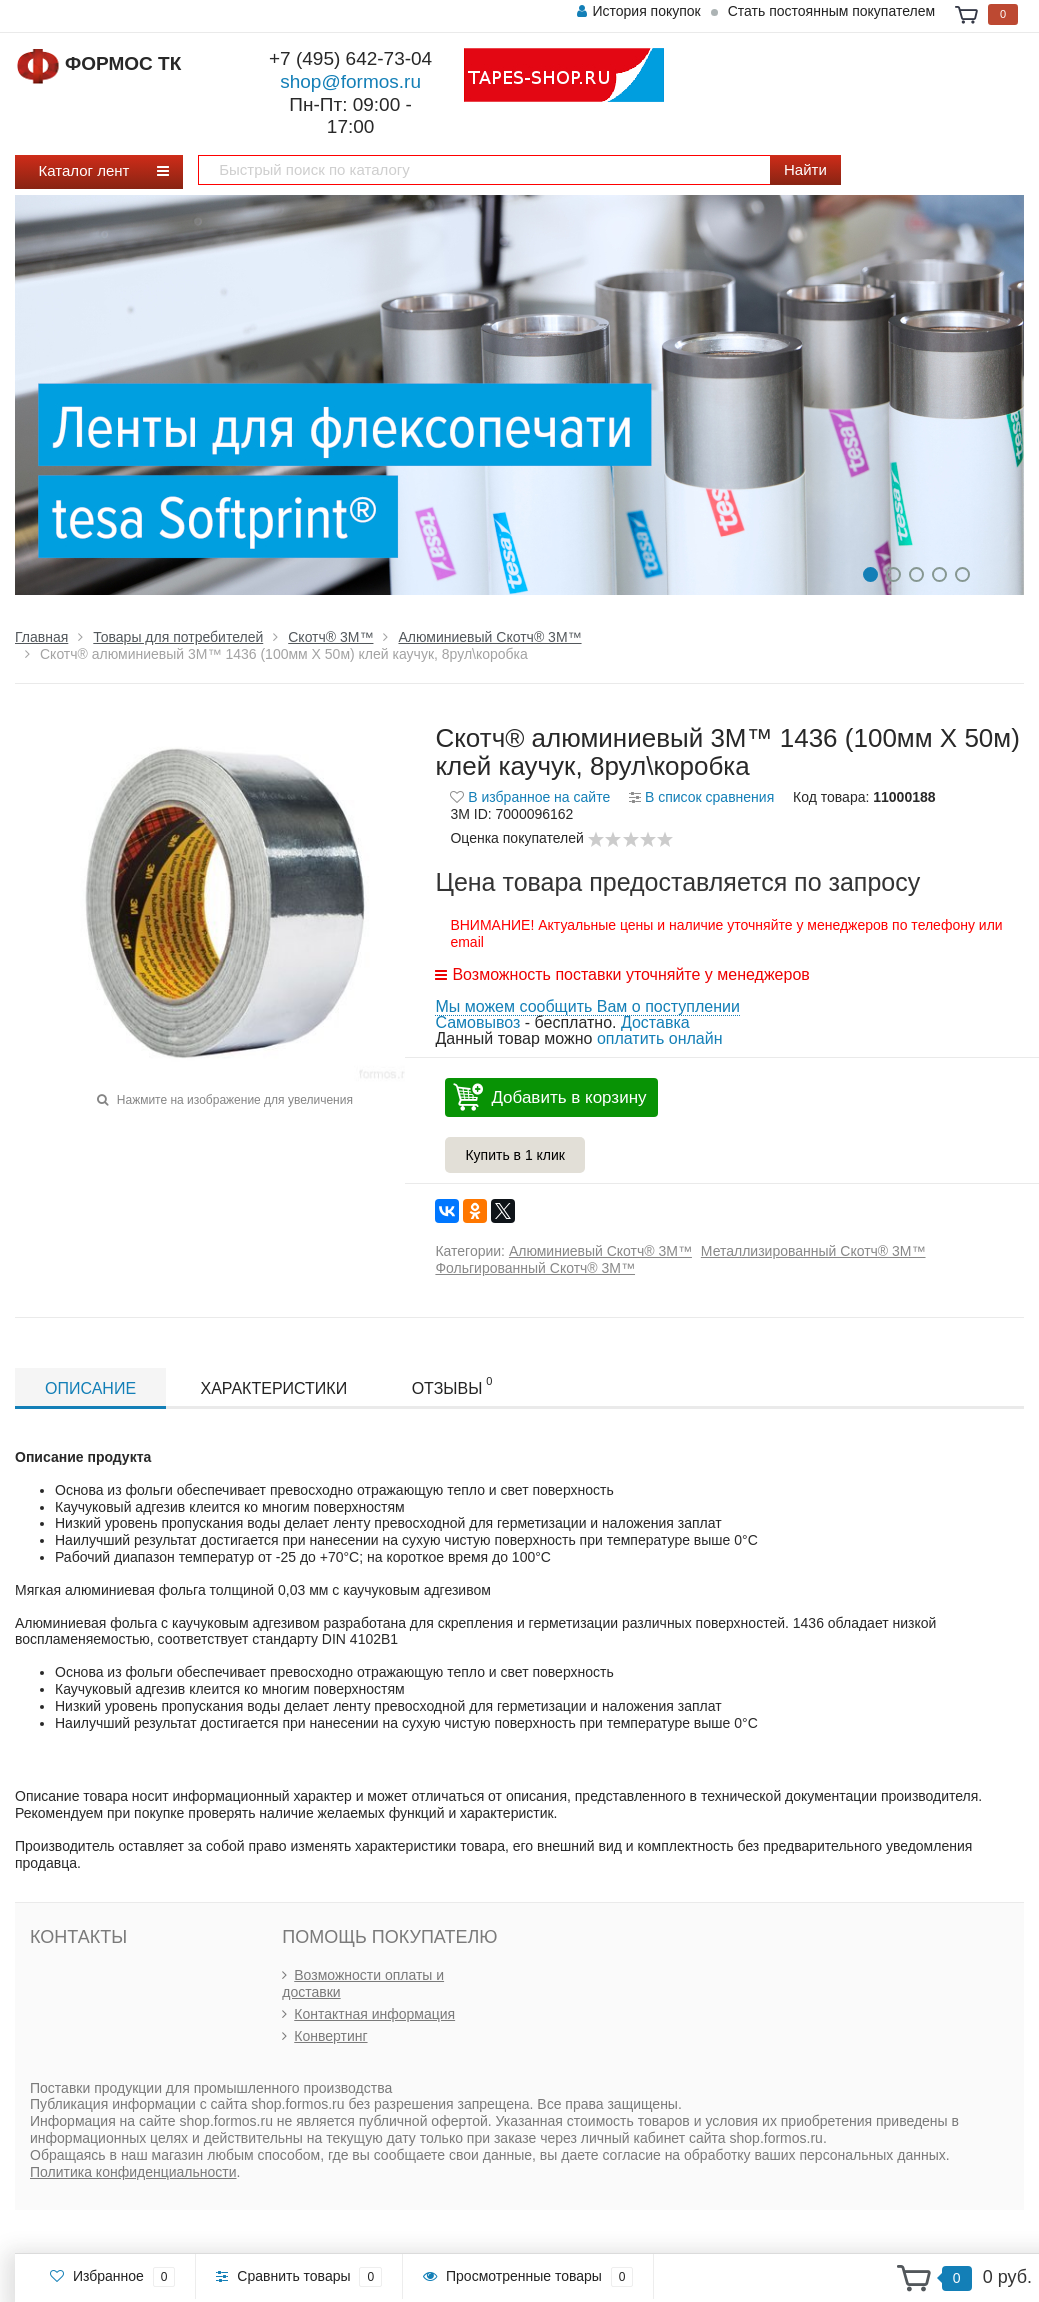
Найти (805, 169)
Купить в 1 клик (515, 1155)
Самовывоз (477, 1022)
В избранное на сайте (530, 797)
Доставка (655, 1022)
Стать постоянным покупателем (831, 11)
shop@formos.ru (350, 81)
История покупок (638, 11)
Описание (90, 1388)
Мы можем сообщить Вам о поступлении (587, 1006)
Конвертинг (330, 2036)
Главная (41, 637)
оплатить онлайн (660, 1038)
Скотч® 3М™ (330, 637)
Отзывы (452, 1386)
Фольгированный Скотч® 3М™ (535, 1268)
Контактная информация (374, 2014)
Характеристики (274, 1388)
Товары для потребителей (178, 637)
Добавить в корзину (568, 1097)
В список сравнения (701, 797)
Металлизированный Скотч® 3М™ (813, 1251)
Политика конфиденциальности (133, 2172)
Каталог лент (91, 170)
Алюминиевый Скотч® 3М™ (489, 637)
